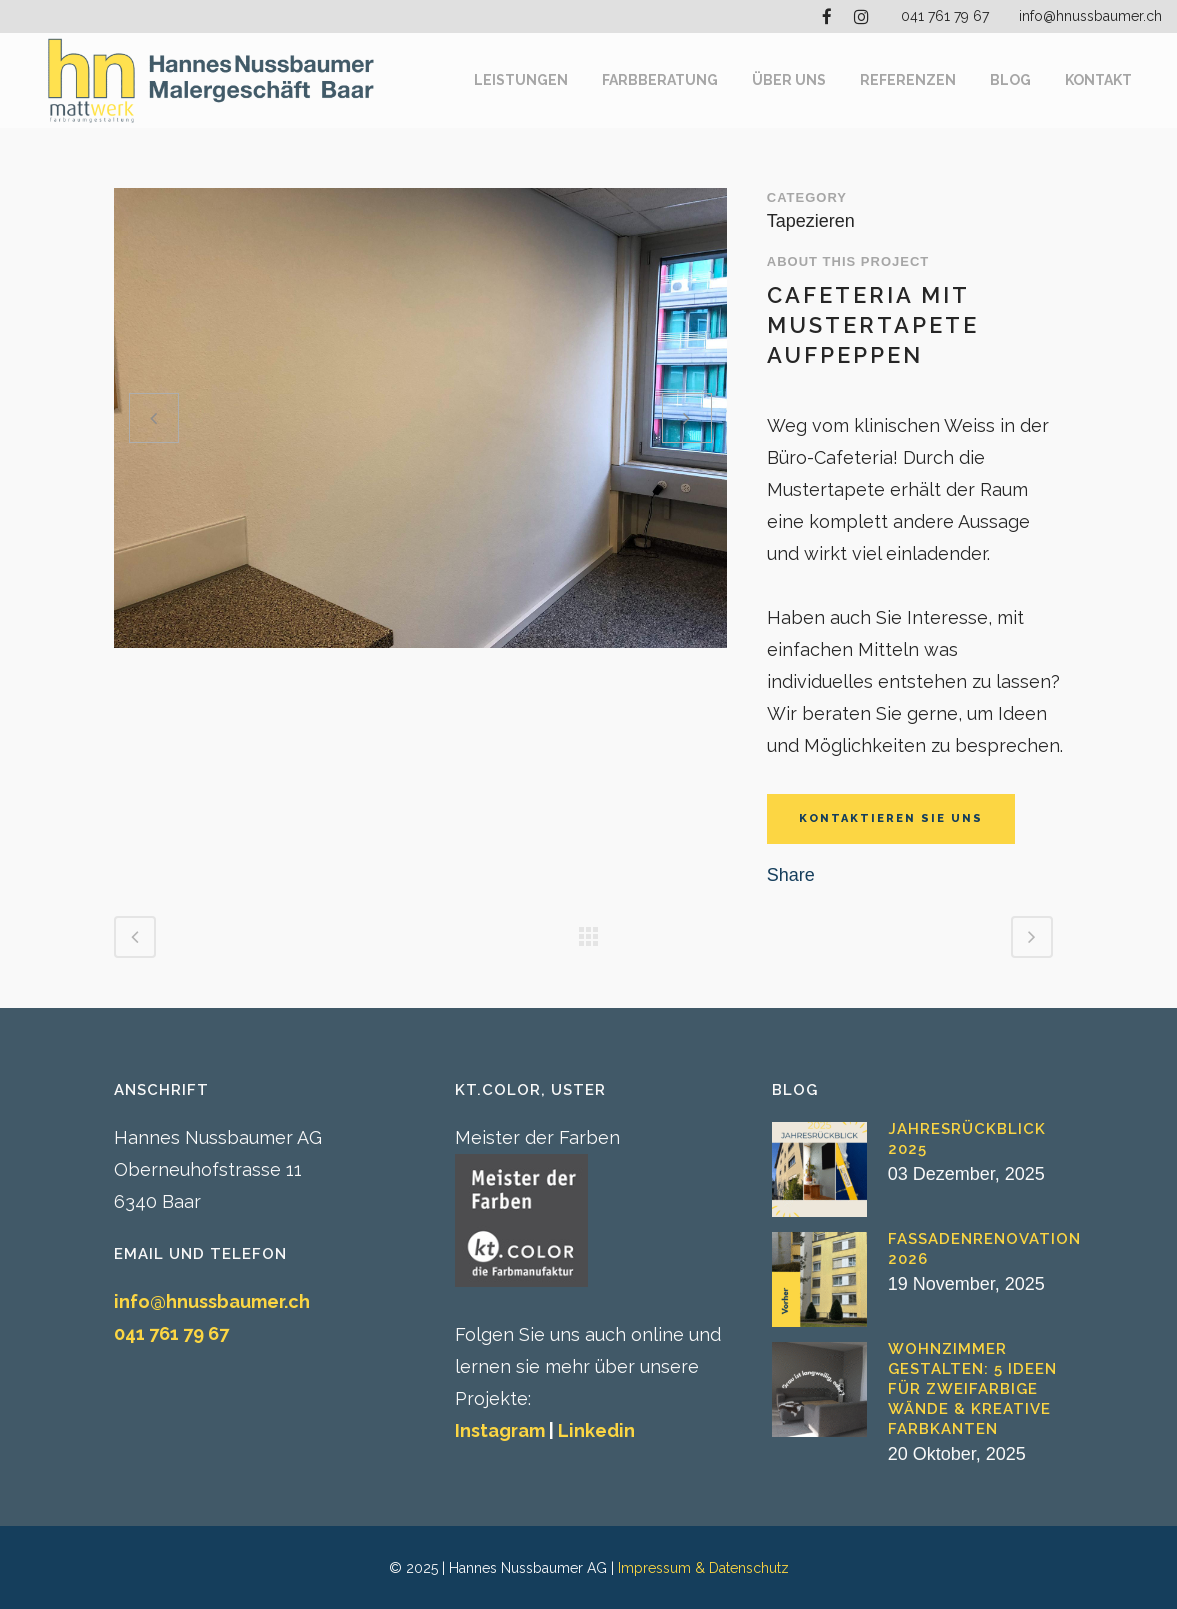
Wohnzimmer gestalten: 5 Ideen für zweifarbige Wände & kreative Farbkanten (972, 1389)
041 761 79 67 (945, 16)
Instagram (500, 1430)
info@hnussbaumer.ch (1090, 16)
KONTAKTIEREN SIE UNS (891, 818)
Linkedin (596, 1430)
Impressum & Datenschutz (703, 1568)
